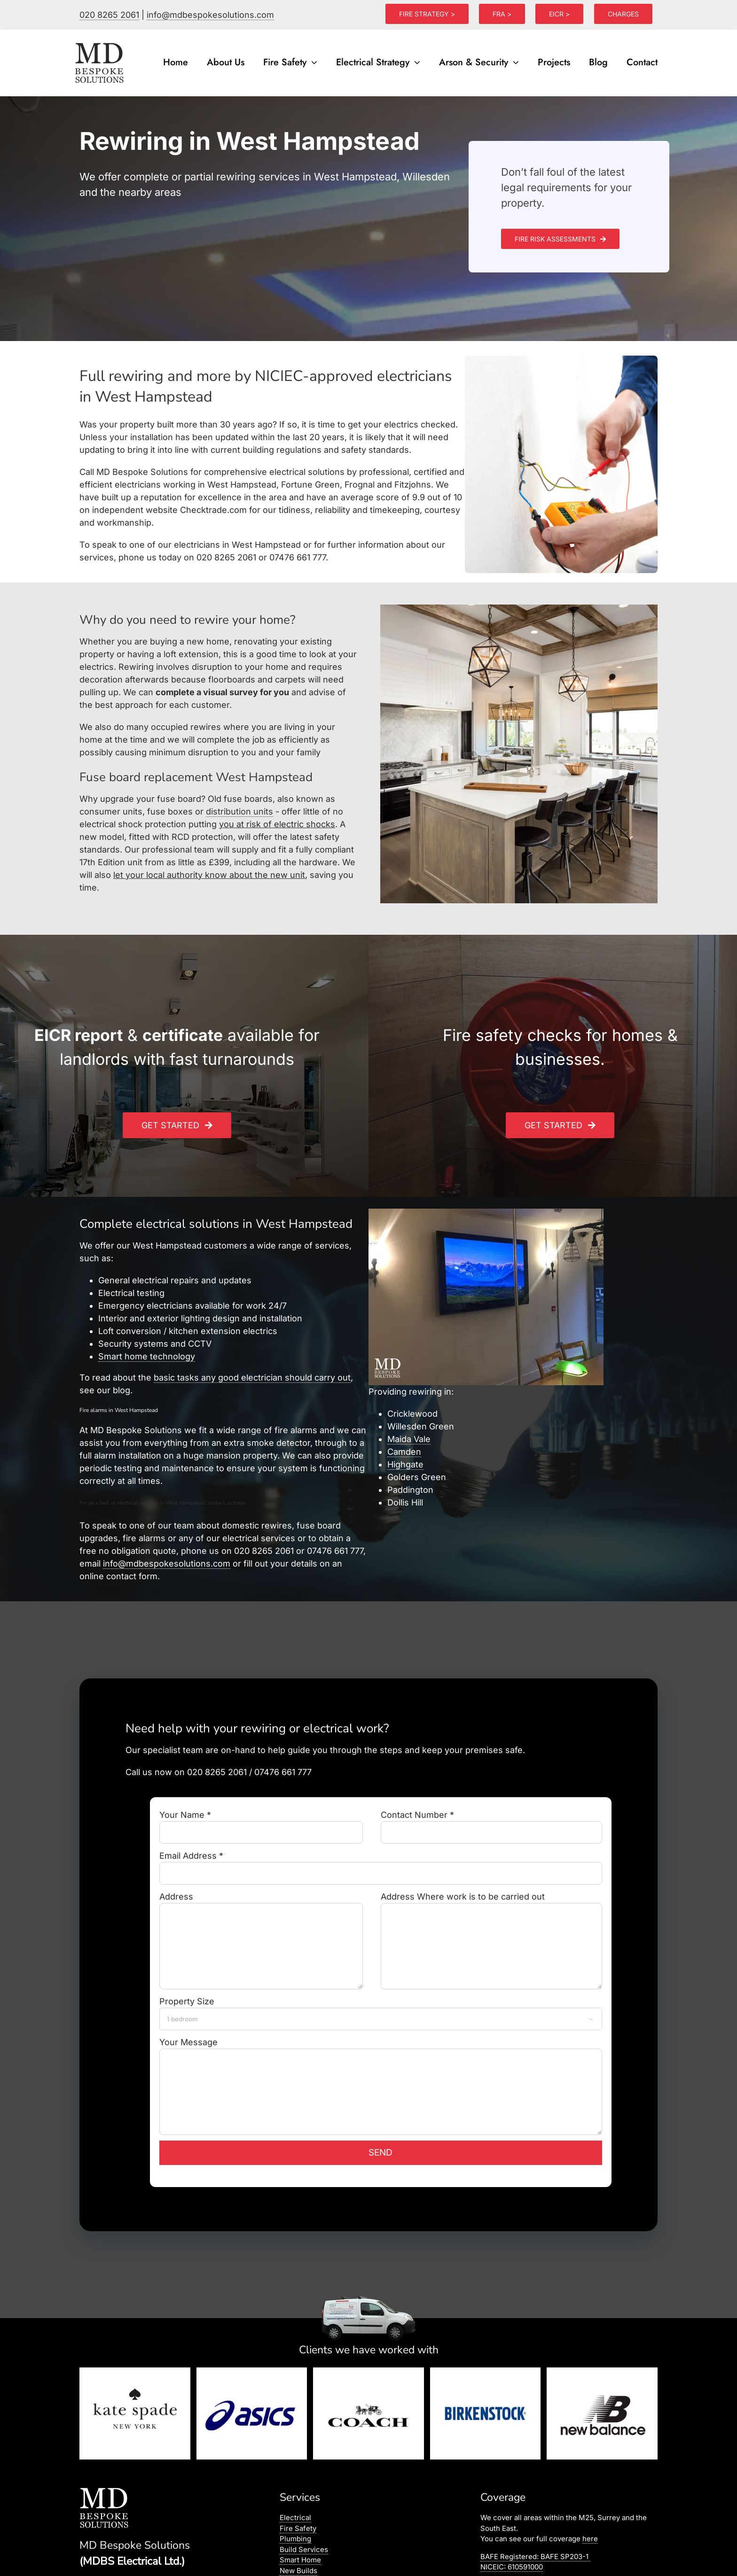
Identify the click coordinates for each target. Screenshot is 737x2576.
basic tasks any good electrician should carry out (252, 1377)
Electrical (295, 2517)
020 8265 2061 (109, 15)
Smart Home (300, 2559)
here (590, 2538)
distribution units (239, 811)
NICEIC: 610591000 (511, 2566)
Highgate (405, 1464)
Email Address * (380, 1864)
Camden (404, 1452)
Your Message (380, 2066)
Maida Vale (409, 1439)
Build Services (304, 2549)
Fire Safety (298, 2528)
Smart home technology (146, 1356)
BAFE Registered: (535, 2556)
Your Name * (261, 1823)
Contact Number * (491, 1823)
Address (261, 1921)
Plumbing (295, 2538)
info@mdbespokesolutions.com (210, 15)
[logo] (100, 43)
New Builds (298, 2570)
